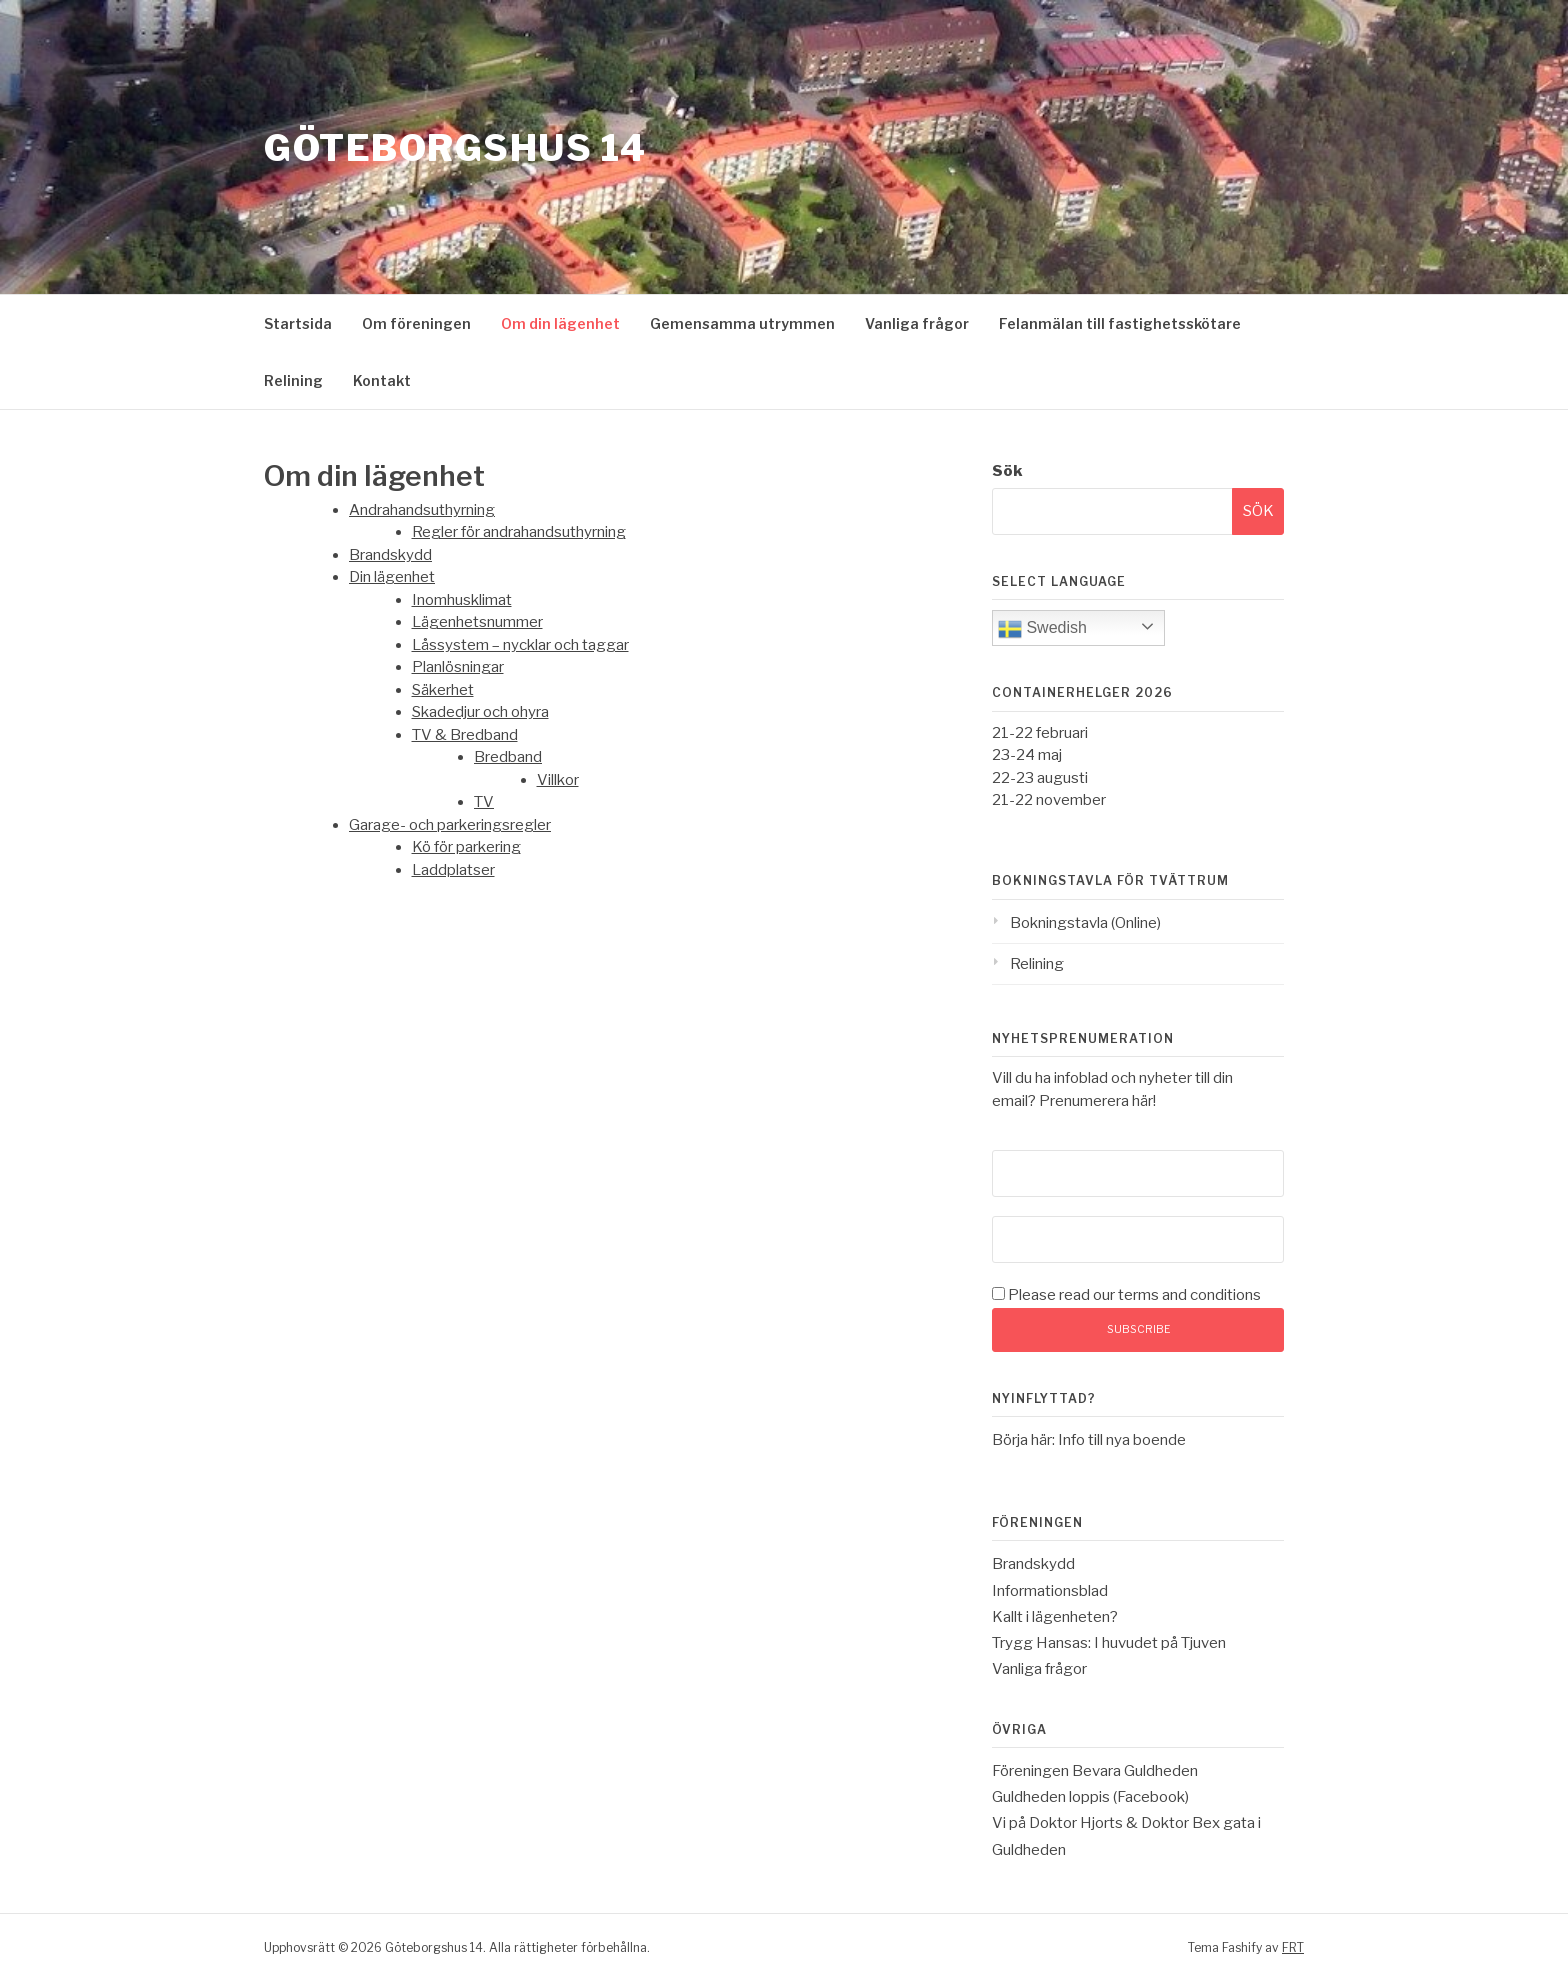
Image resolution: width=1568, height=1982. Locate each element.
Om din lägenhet (560, 323)
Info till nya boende (1122, 1440)
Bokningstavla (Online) (1085, 923)
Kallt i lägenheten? (1055, 1617)
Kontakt (382, 380)
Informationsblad (1050, 1591)
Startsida (298, 323)
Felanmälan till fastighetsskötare (1120, 323)
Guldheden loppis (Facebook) (1090, 1797)
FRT (1293, 1947)
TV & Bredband (465, 735)
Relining (293, 380)
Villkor (558, 780)
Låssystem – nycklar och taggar (520, 645)
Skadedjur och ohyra (480, 712)
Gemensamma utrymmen (742, 323)
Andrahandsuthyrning (422, 510)
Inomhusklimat (462, 600)
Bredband (508, 757)
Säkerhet (443, 690)
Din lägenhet (392, 577)
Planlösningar (458, 667)
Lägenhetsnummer (477, 622)
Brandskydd (390, 555)
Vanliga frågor (917, 323)
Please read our (1126, 1295)
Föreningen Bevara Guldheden (1095, 1771)
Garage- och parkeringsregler (450, 825)
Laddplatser (453, 870)
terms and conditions (1189, 1295)
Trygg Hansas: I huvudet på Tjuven (1109, 1643)
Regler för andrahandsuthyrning (519, 532)
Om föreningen (416, 323)
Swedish (1042, 629)
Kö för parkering (466, 847)
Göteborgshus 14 (455, 149)
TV (484, 802)
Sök (1007, 471)
